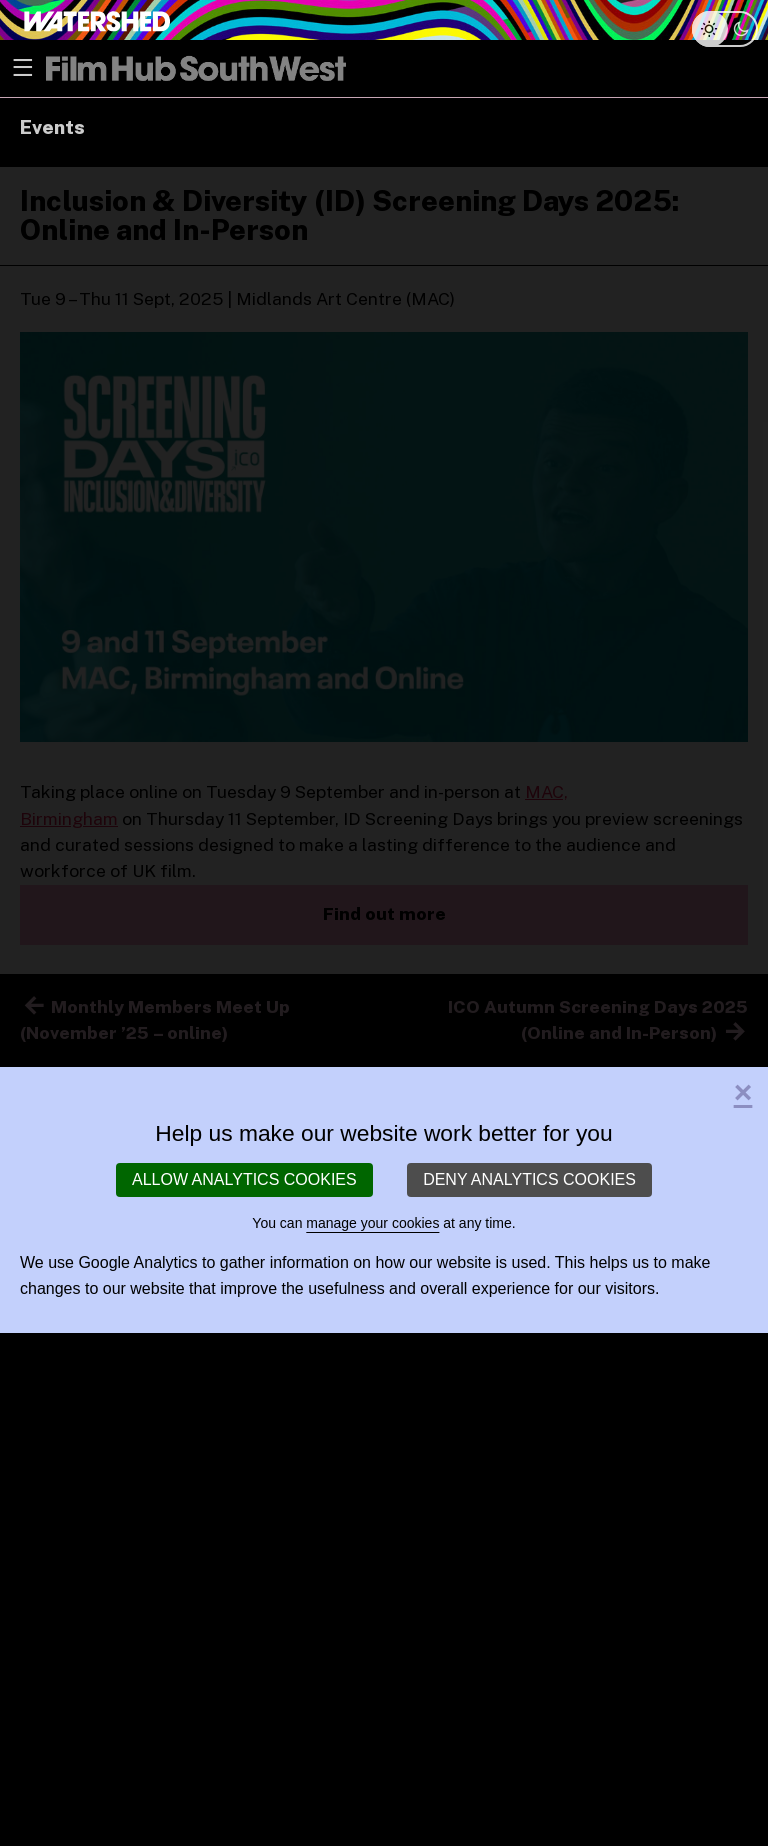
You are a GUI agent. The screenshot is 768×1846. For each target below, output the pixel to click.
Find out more (384, 913)
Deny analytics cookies (529, 1179)
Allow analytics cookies (244, 1179)
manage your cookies (372, 1223)
